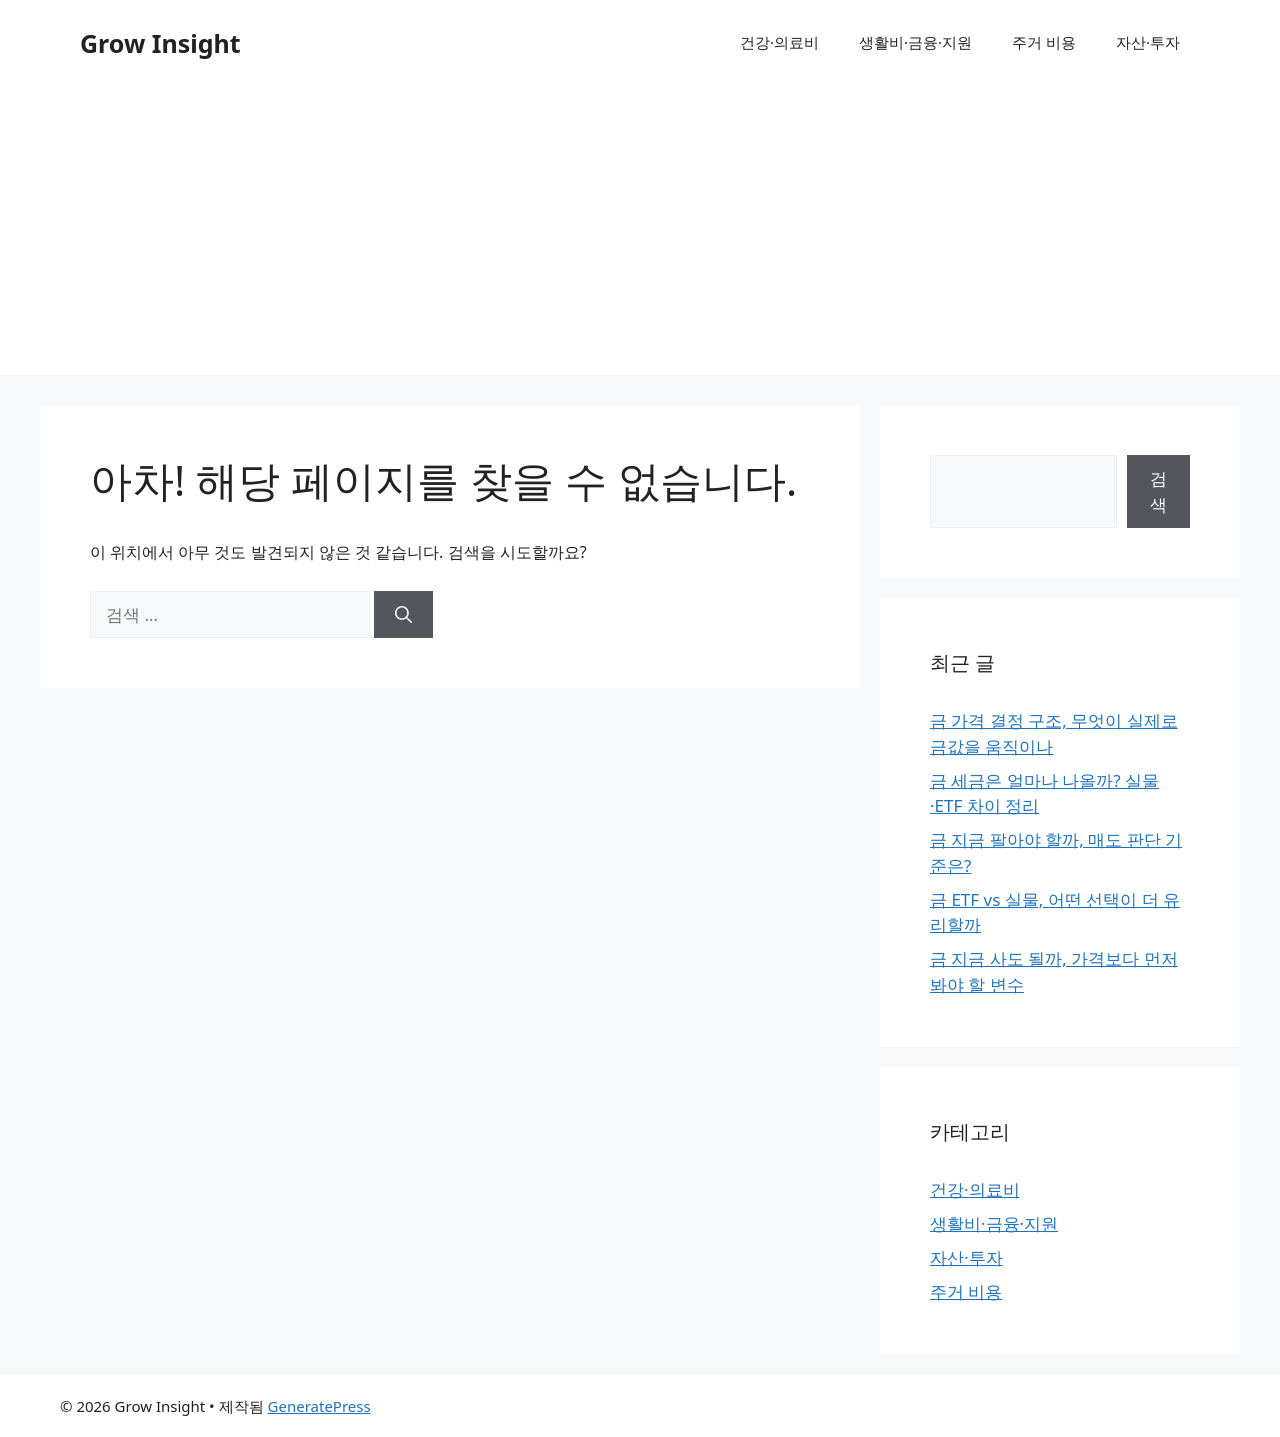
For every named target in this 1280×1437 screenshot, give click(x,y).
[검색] (403, 615)
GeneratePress (319, 1406)
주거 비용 (1044, 42)
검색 (1158, 491)
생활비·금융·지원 (915, 42)
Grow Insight (160, 43)
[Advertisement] (640, 235)
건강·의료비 (779, 42)
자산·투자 (1148, 42)
